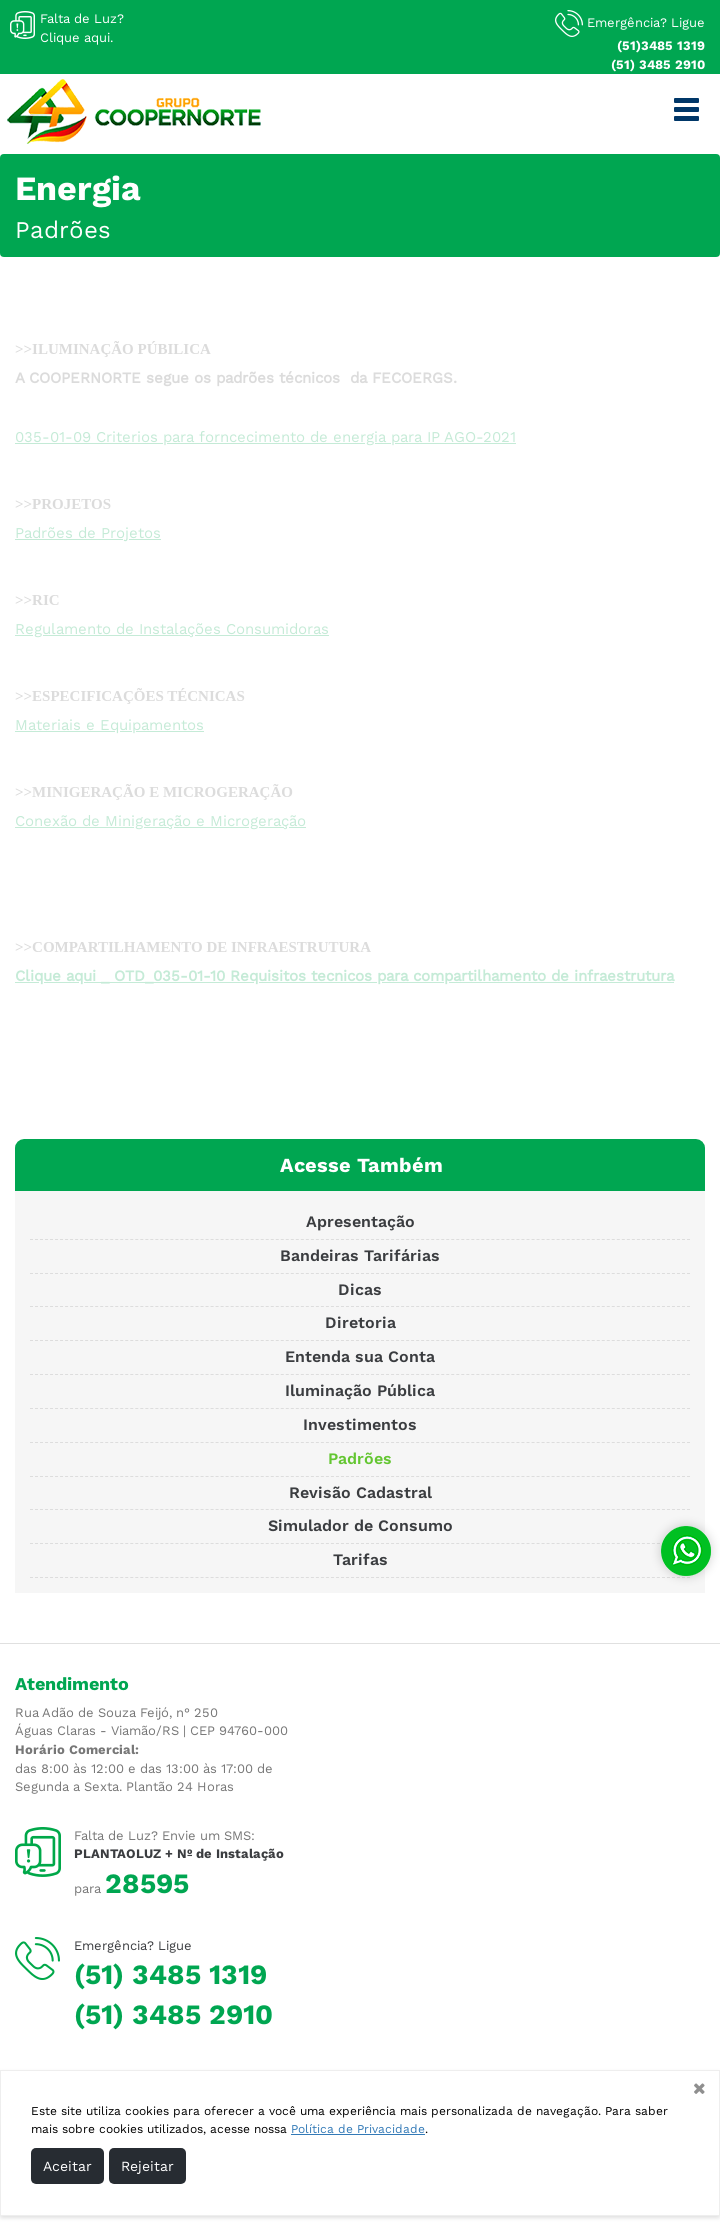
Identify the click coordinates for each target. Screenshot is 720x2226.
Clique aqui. (76, 37)
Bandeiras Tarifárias (360, 1255)
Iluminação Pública (360, 1390)
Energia (78, 188)
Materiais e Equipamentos (109, 725)
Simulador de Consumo (360, 1525)
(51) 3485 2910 (658, 64)
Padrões (63, 230)
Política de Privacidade (358, 2129)
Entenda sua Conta (360, 1356)
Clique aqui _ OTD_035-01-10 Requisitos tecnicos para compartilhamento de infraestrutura (344, 976)
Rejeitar (147, 2166)
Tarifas (360, 1559)
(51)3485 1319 (661, 45)
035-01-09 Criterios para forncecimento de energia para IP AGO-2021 (265, 437)
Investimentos (360, 1424)
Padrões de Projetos (88, 533)
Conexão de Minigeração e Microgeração (160, 821)
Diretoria (360, 1322)
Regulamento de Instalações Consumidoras (172, 629)
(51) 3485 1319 (170, 1974)
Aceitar (67, 2166)
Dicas (360, 1289)
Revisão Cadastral (360, 1492)
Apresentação (360, 1221)
